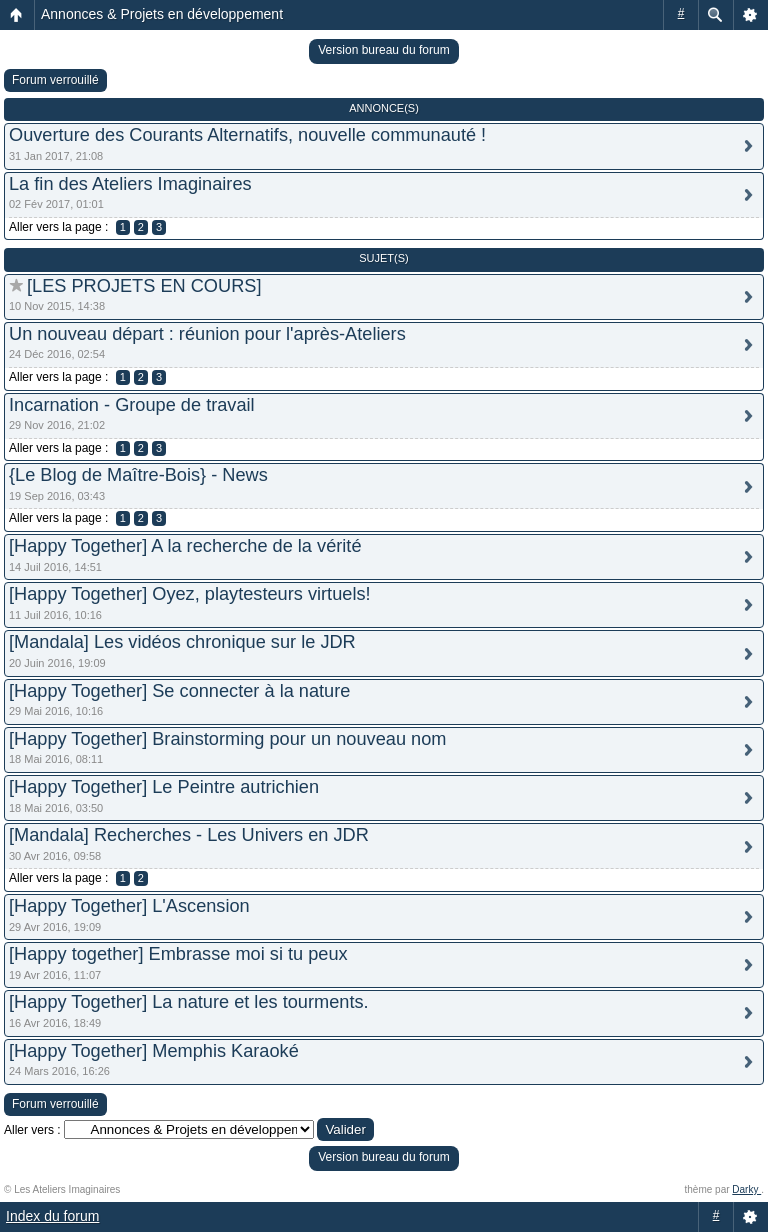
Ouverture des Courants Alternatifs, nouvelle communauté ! (247, 135)
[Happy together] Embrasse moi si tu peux (178, 954)
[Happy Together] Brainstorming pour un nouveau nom (227, 739)
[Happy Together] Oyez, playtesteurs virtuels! (190, 594)
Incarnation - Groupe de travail (132, 405)
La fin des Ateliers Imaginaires (130, 184)
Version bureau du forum (383, 50)
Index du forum (52, 1216)
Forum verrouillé (55, 80)
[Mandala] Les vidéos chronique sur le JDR (182, 642)
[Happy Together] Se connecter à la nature (179, 691)
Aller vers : (32, 1130)
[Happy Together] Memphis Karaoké (154, 1051)
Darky (746, 1189)
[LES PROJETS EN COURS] (144, 286)
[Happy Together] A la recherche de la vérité (185, 546)
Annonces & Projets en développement (162, 14)
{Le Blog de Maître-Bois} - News (138, 475)
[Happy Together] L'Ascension (129, 906)
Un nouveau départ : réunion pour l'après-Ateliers (207, 334)
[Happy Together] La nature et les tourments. (189, 1002)
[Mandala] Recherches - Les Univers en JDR (189, 835)
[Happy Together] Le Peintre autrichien (164, 787)
